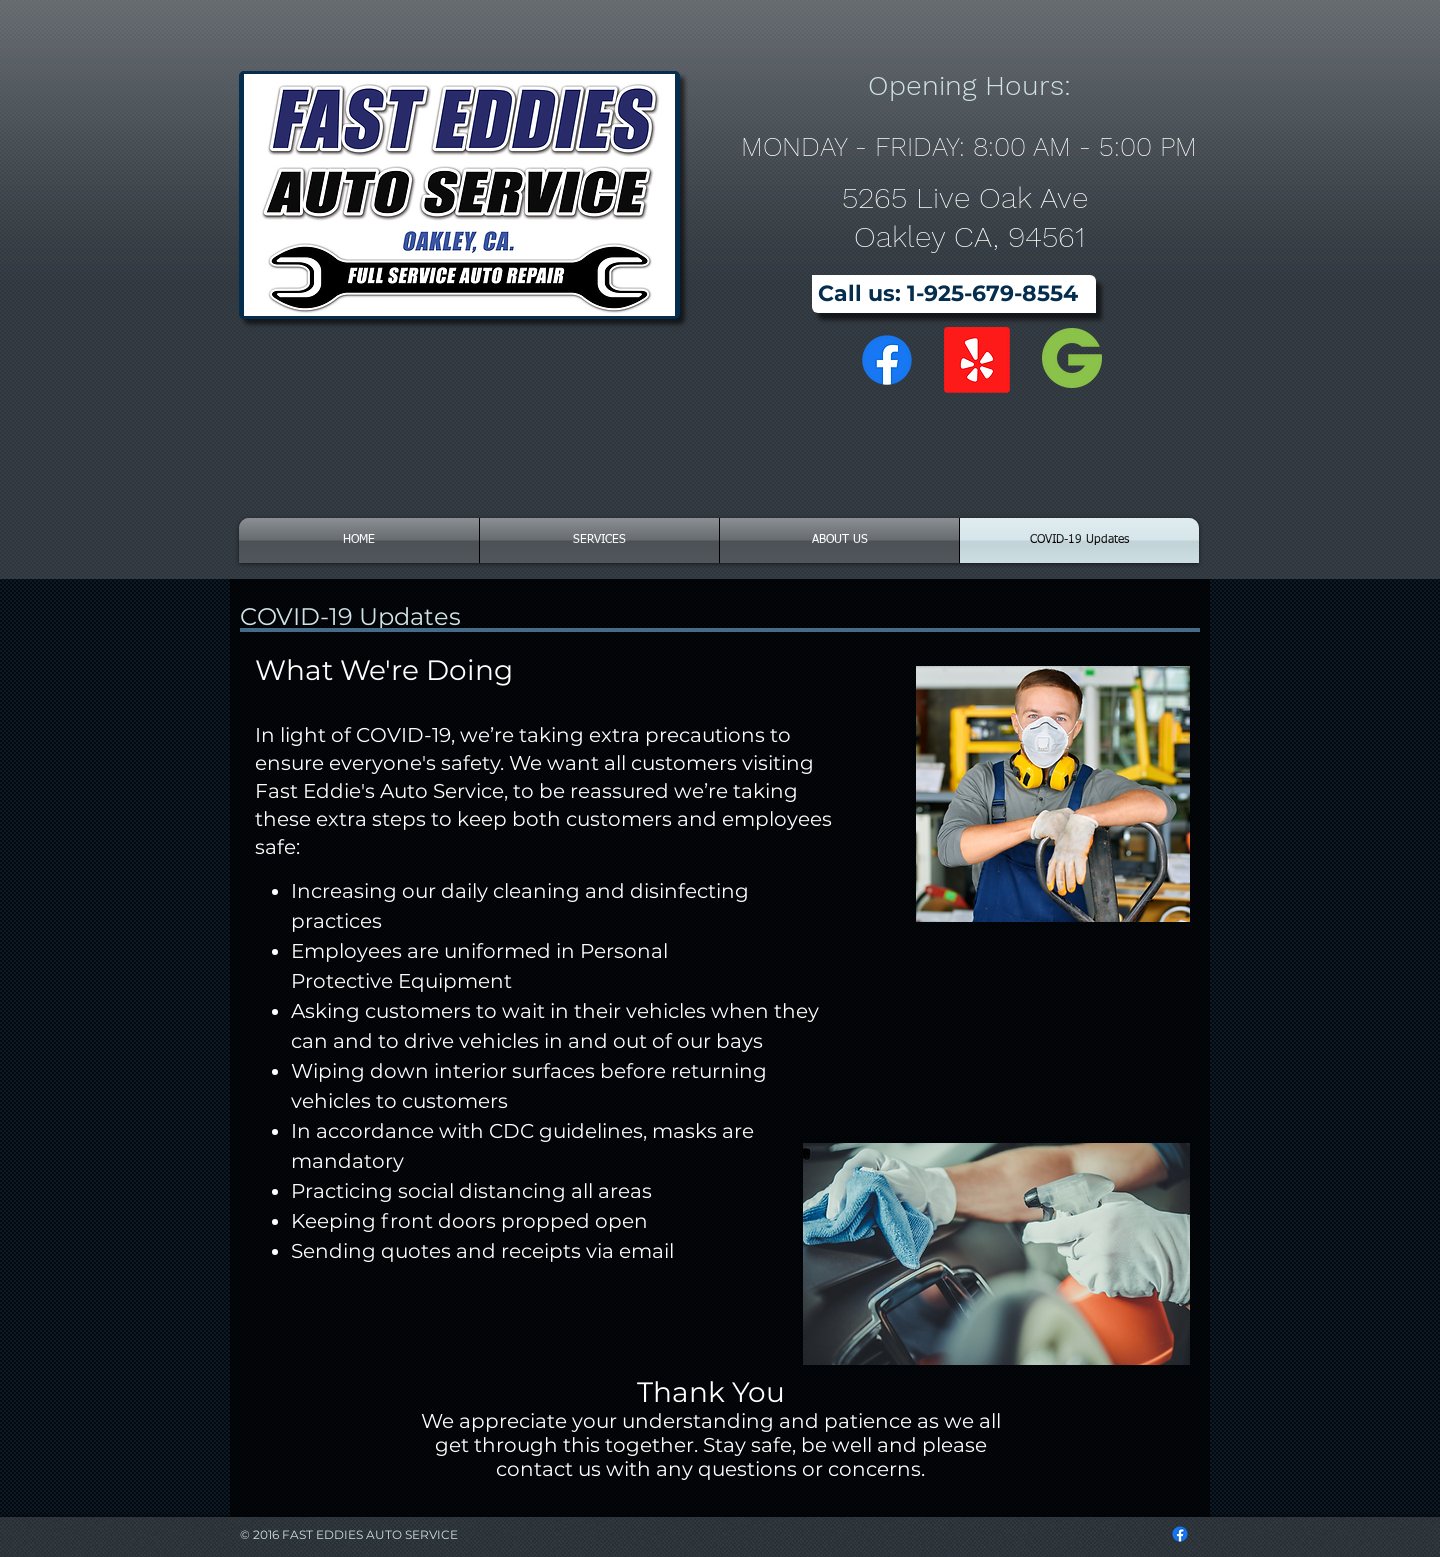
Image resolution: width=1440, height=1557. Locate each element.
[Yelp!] (977, 360)
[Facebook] (887, 360)
